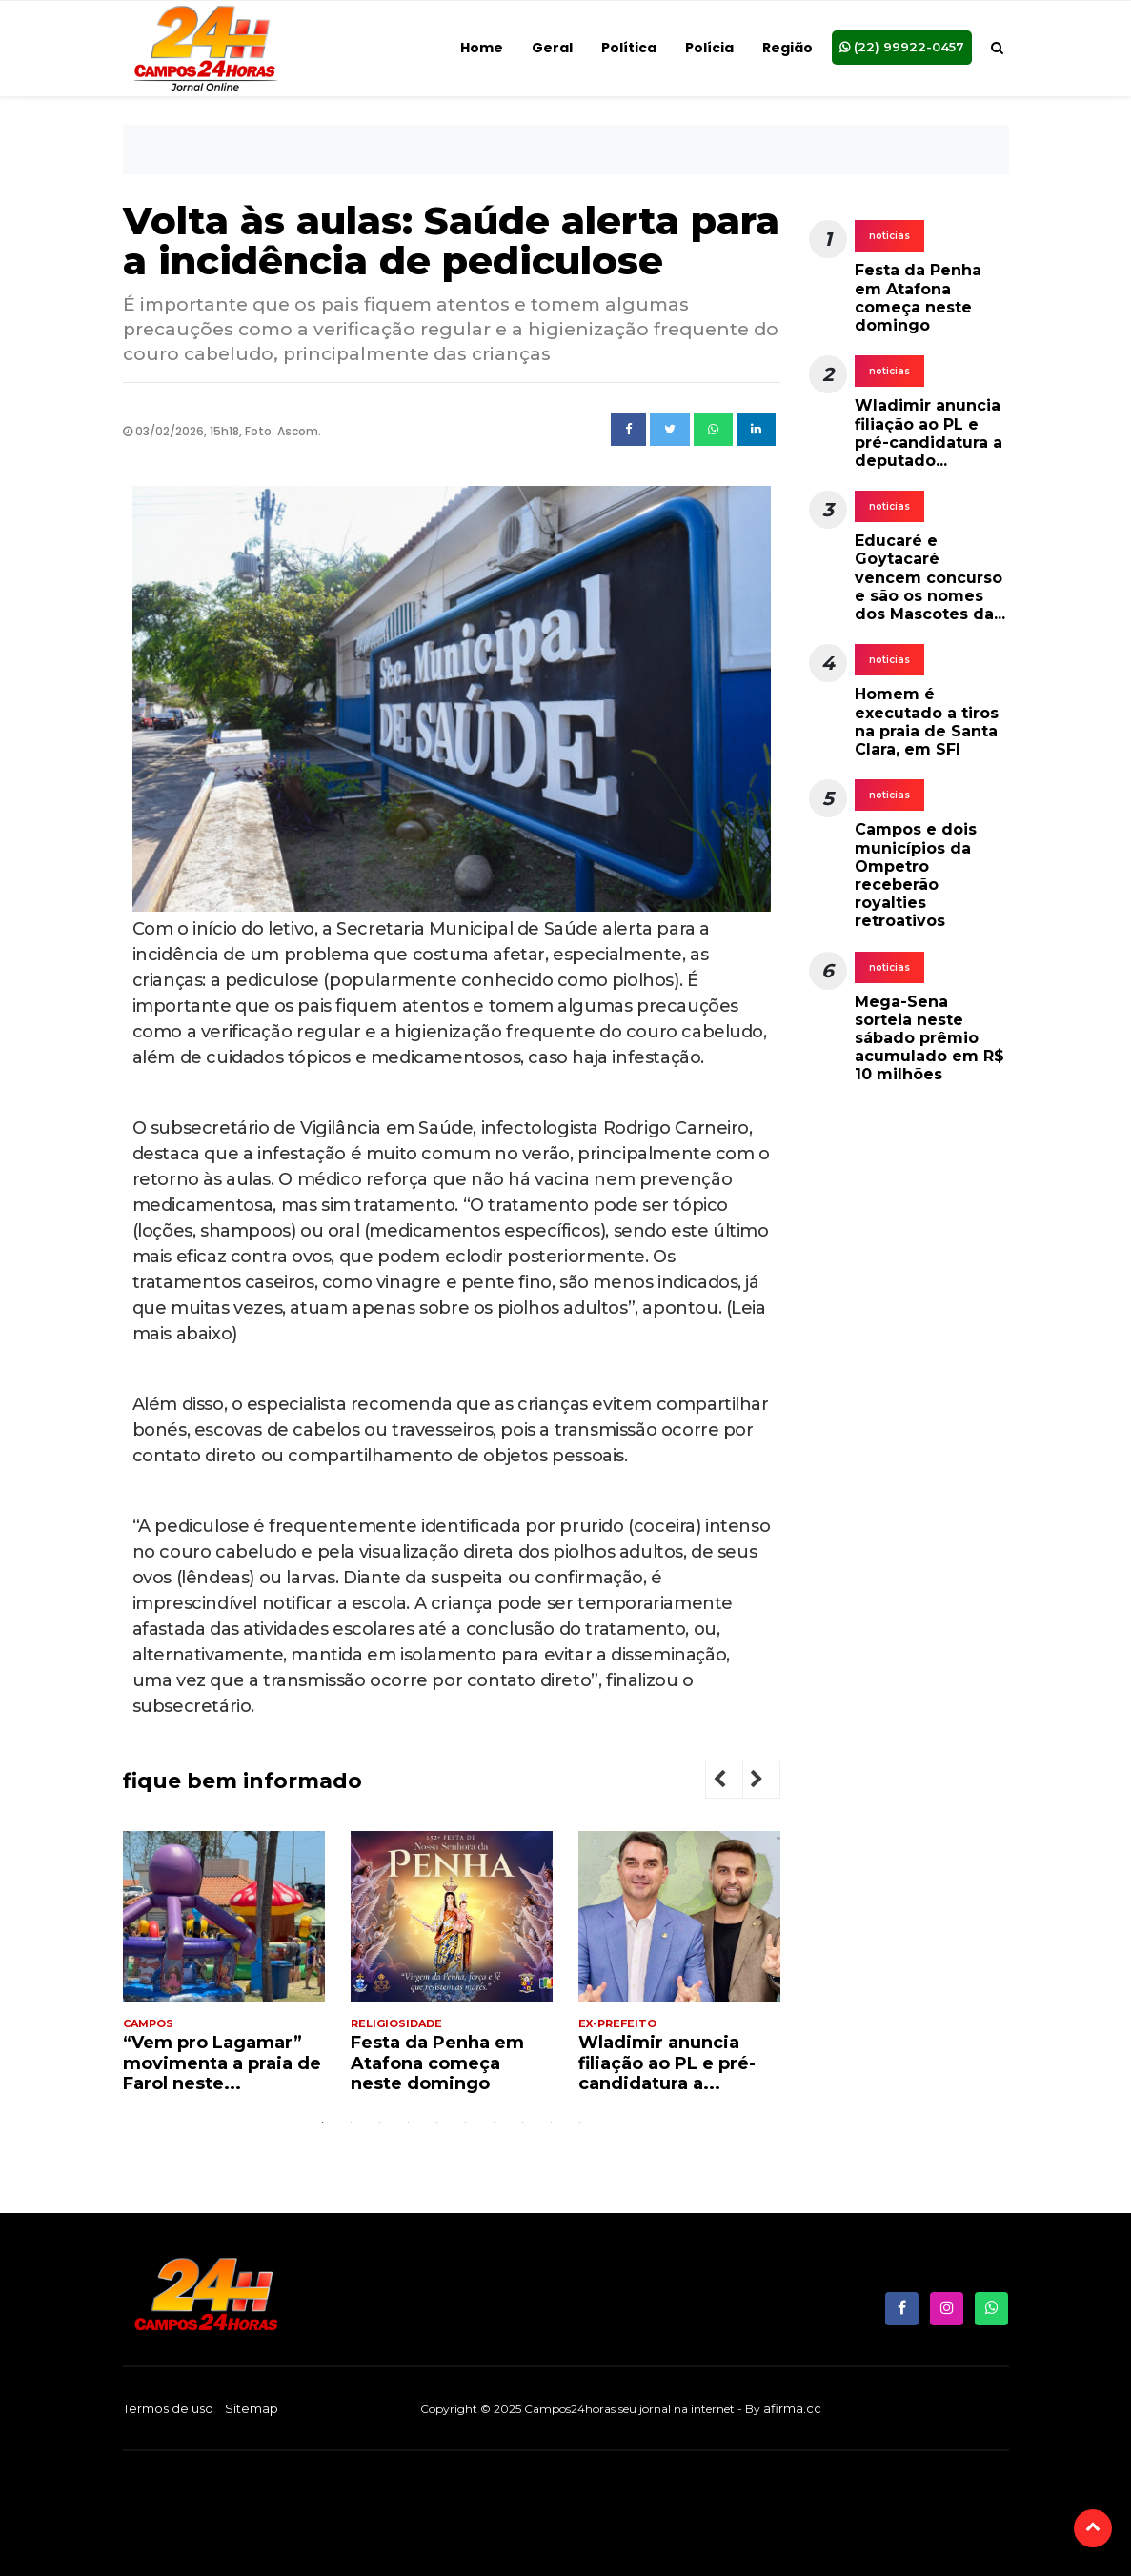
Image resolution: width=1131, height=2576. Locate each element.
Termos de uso (168, 2408)
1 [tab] (323, 2122)
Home (481, 47)
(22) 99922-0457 (901, 46)
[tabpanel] (224, 1970)
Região (787, 47)
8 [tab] (523, 2122)
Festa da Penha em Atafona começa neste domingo (437, 2063)
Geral (552, 47)
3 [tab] (380, 2122)
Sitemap (251, 2408)
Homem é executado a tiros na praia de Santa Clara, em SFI (927, 721)
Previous (734, 1782)
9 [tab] (551, 2122)
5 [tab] (437, 2122)
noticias (889, 236)
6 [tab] (465, 2122)
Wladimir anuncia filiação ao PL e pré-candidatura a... (667, 2063)
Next (771, 1782)
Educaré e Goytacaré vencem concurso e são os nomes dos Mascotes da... (930, 577)
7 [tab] (494, 2122)
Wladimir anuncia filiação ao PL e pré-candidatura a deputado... (928, 433)
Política (628, 47)
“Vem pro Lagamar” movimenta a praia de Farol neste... (222, 2063)
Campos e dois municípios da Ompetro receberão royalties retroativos (916, 875)
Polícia (709, 47)
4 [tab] (408, 2122)
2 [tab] (351, 2122)
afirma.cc (792, 2408)
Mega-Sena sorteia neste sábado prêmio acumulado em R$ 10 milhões (929, 1038)
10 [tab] (580, 2122)
